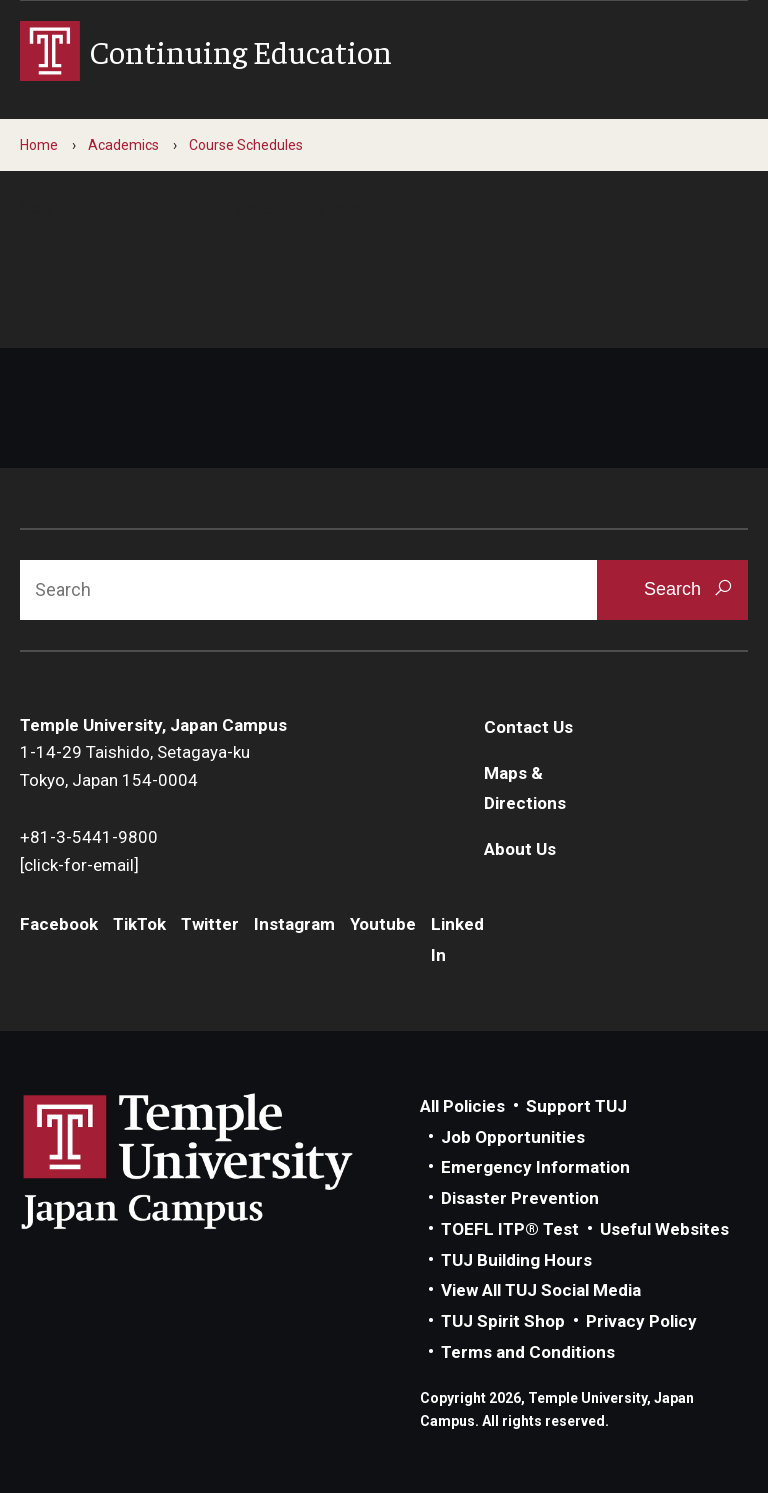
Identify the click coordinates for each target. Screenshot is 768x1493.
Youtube (383, 924)
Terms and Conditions (528, 1352)
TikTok (139, 924)
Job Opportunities (513, 1137)
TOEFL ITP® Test (510, 1229)
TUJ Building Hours (516, 1260)
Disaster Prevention (520, 1198)
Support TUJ (576, 1106)
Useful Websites (664, 1229)
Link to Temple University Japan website (220, 1161)
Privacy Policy (641, 1321)
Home (39, 145)
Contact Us (528, 727)
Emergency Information (535, 1167)
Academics (123, 145)
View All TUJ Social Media (541, 1290)
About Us (520, 849)
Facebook (59, 924)
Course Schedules (246, 145)
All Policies (462, 1106)
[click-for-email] (79, 865)
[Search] (308, 590)
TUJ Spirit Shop (503, 1321)
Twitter (210, 924)
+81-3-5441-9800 (89, 837)
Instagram (294, 924)
